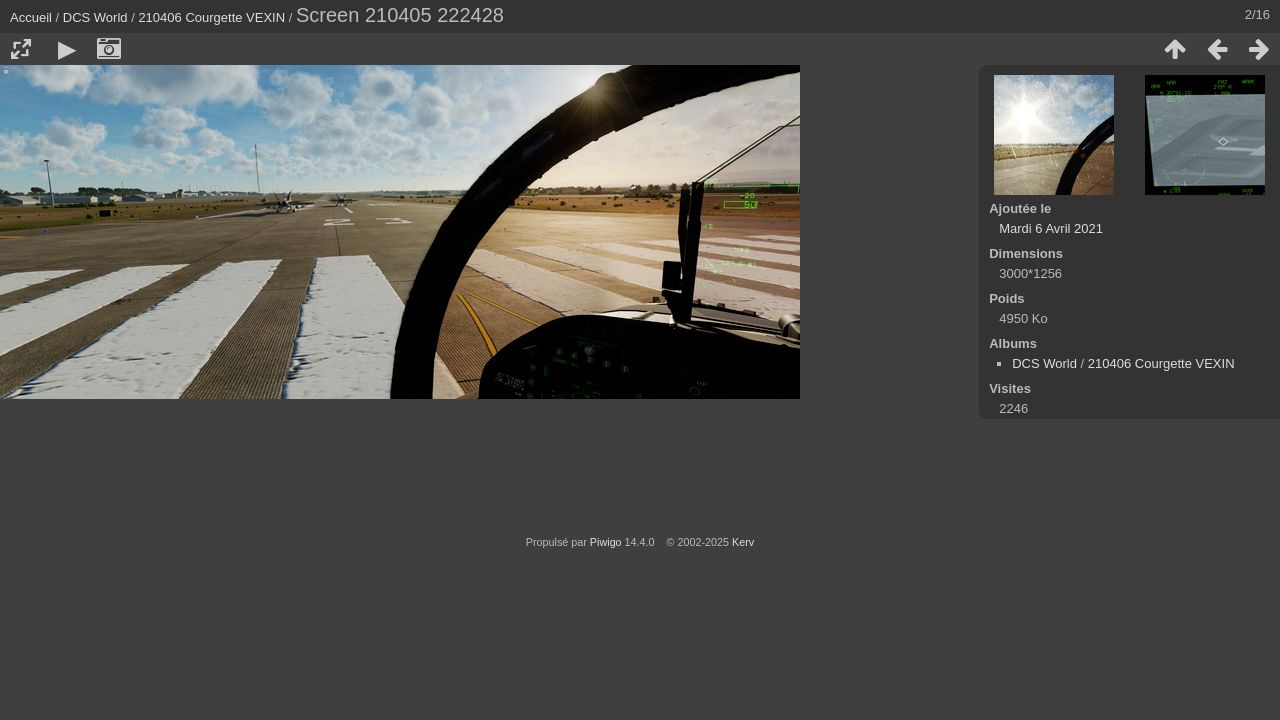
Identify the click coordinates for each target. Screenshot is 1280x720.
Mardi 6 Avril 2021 (1051, 228)
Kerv (743, 542)
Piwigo (606, 542)
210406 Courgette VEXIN (211, 17)
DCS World (95, 17)
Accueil (31, 17)
